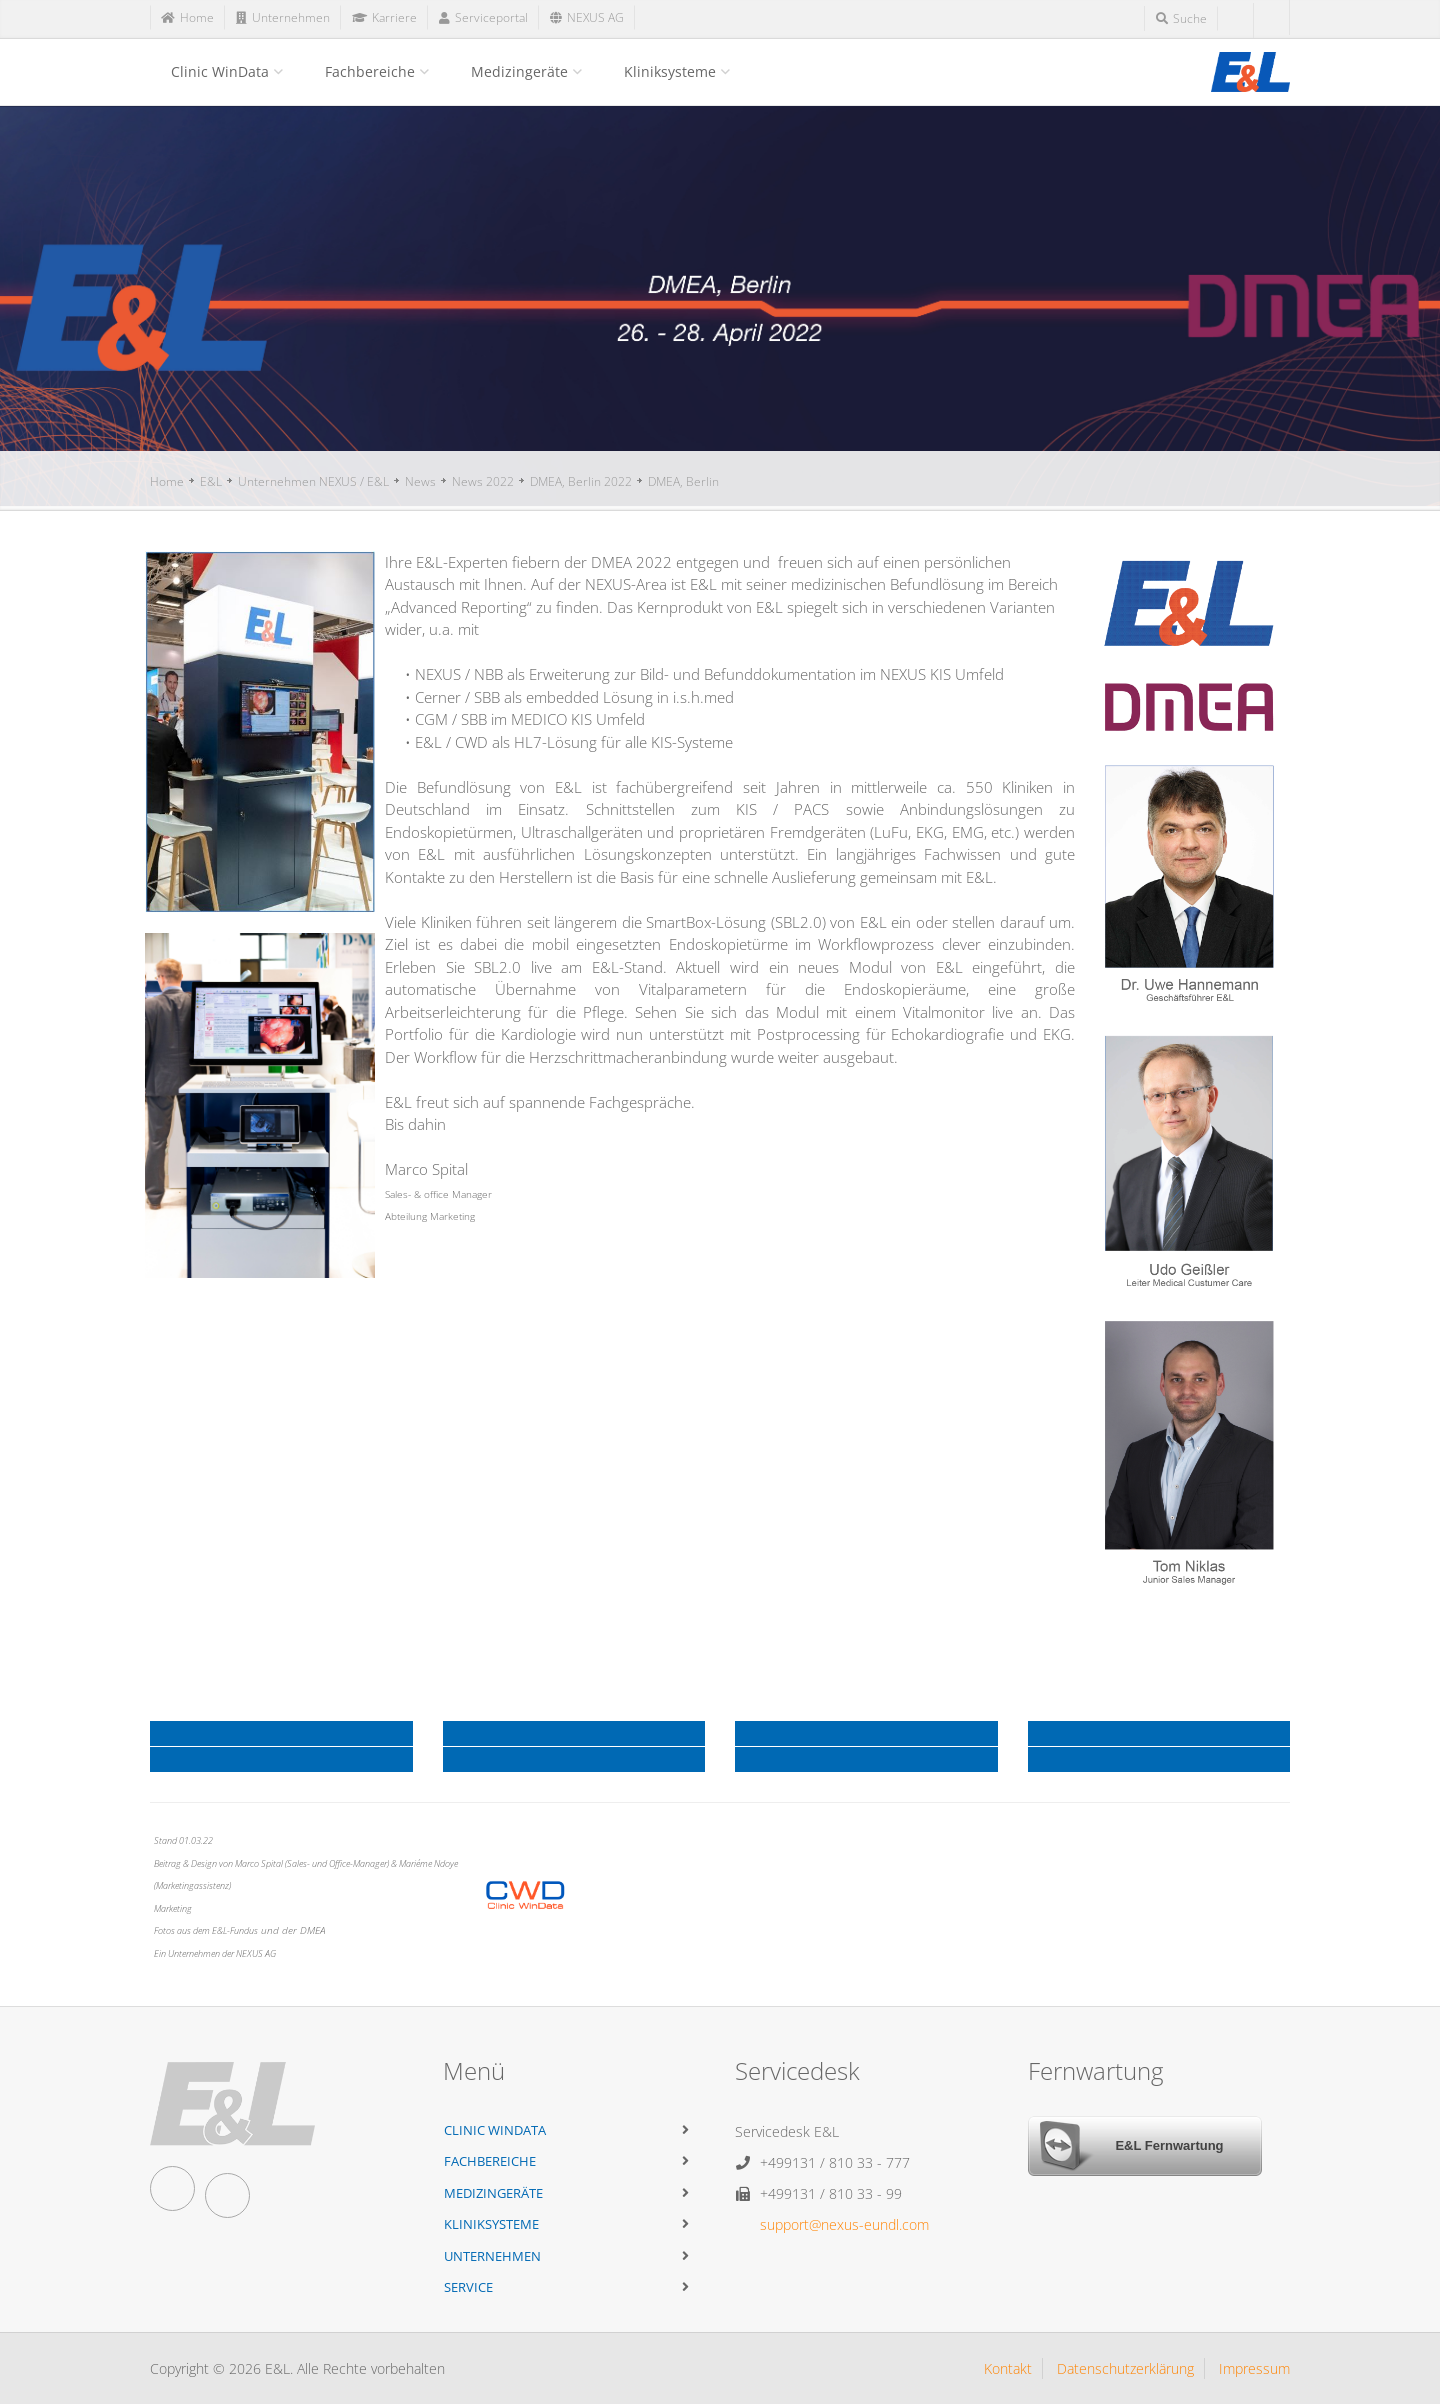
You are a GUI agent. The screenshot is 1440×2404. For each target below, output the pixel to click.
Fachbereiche (370, 71)
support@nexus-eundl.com (844, 2224)
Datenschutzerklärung (1125, 2368)
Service (468, 2287)
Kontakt (1008, 2368)
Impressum (1254, 2368)
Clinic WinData (220, 71)
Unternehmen (492, 2256)
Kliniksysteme (670, 71)
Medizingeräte (519, 71)
